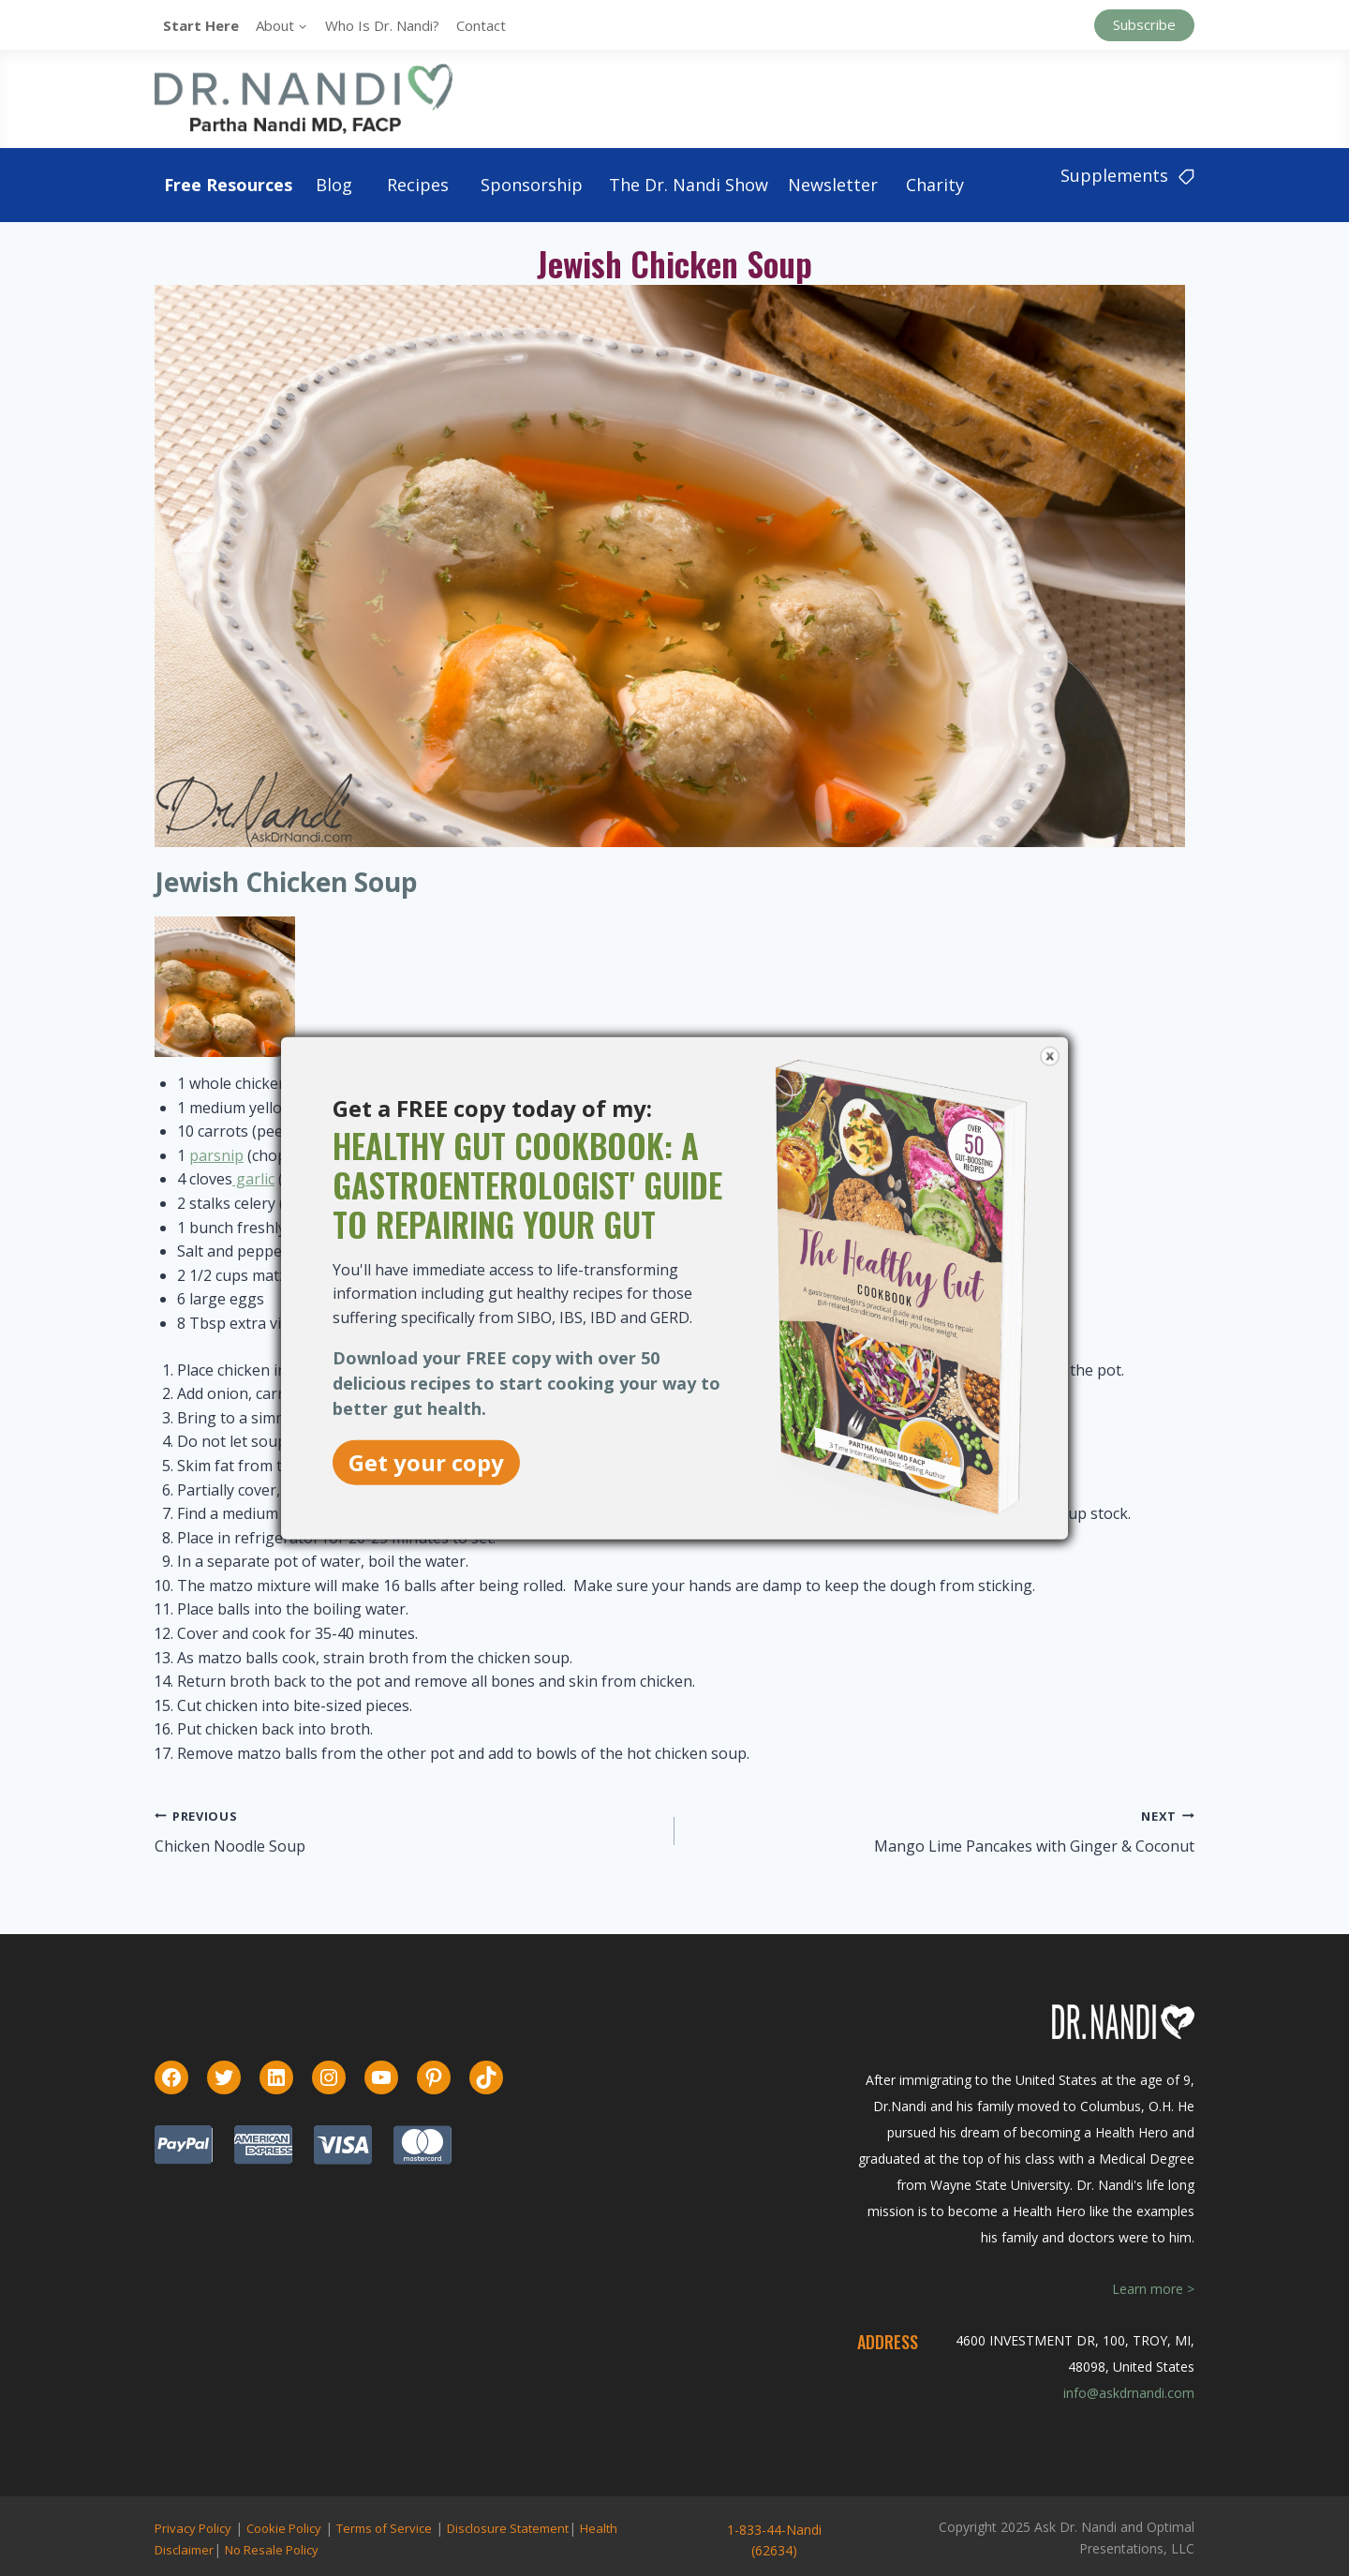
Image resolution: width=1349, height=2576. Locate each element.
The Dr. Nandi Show (688, 184)
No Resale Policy (272, 2549)
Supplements (1127, 175)
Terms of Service (384, 2528)
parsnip (216, 1155)
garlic (253, 1179)
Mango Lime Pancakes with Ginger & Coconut (1034, 1846)
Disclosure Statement (508, 2528)
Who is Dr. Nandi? (382, 25)
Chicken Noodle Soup (230, 1846)
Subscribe (1144, 24)
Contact (481, 25)
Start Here (201, 25)
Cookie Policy (283, 2528)
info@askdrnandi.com (1128, 2393)
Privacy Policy (193, 2528)
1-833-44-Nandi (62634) (774, 2540)
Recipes (418, 184)
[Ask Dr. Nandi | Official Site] (303, 98)
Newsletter (833, 184)
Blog (334, 184)
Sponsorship (532, 184)
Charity (935, 184)
